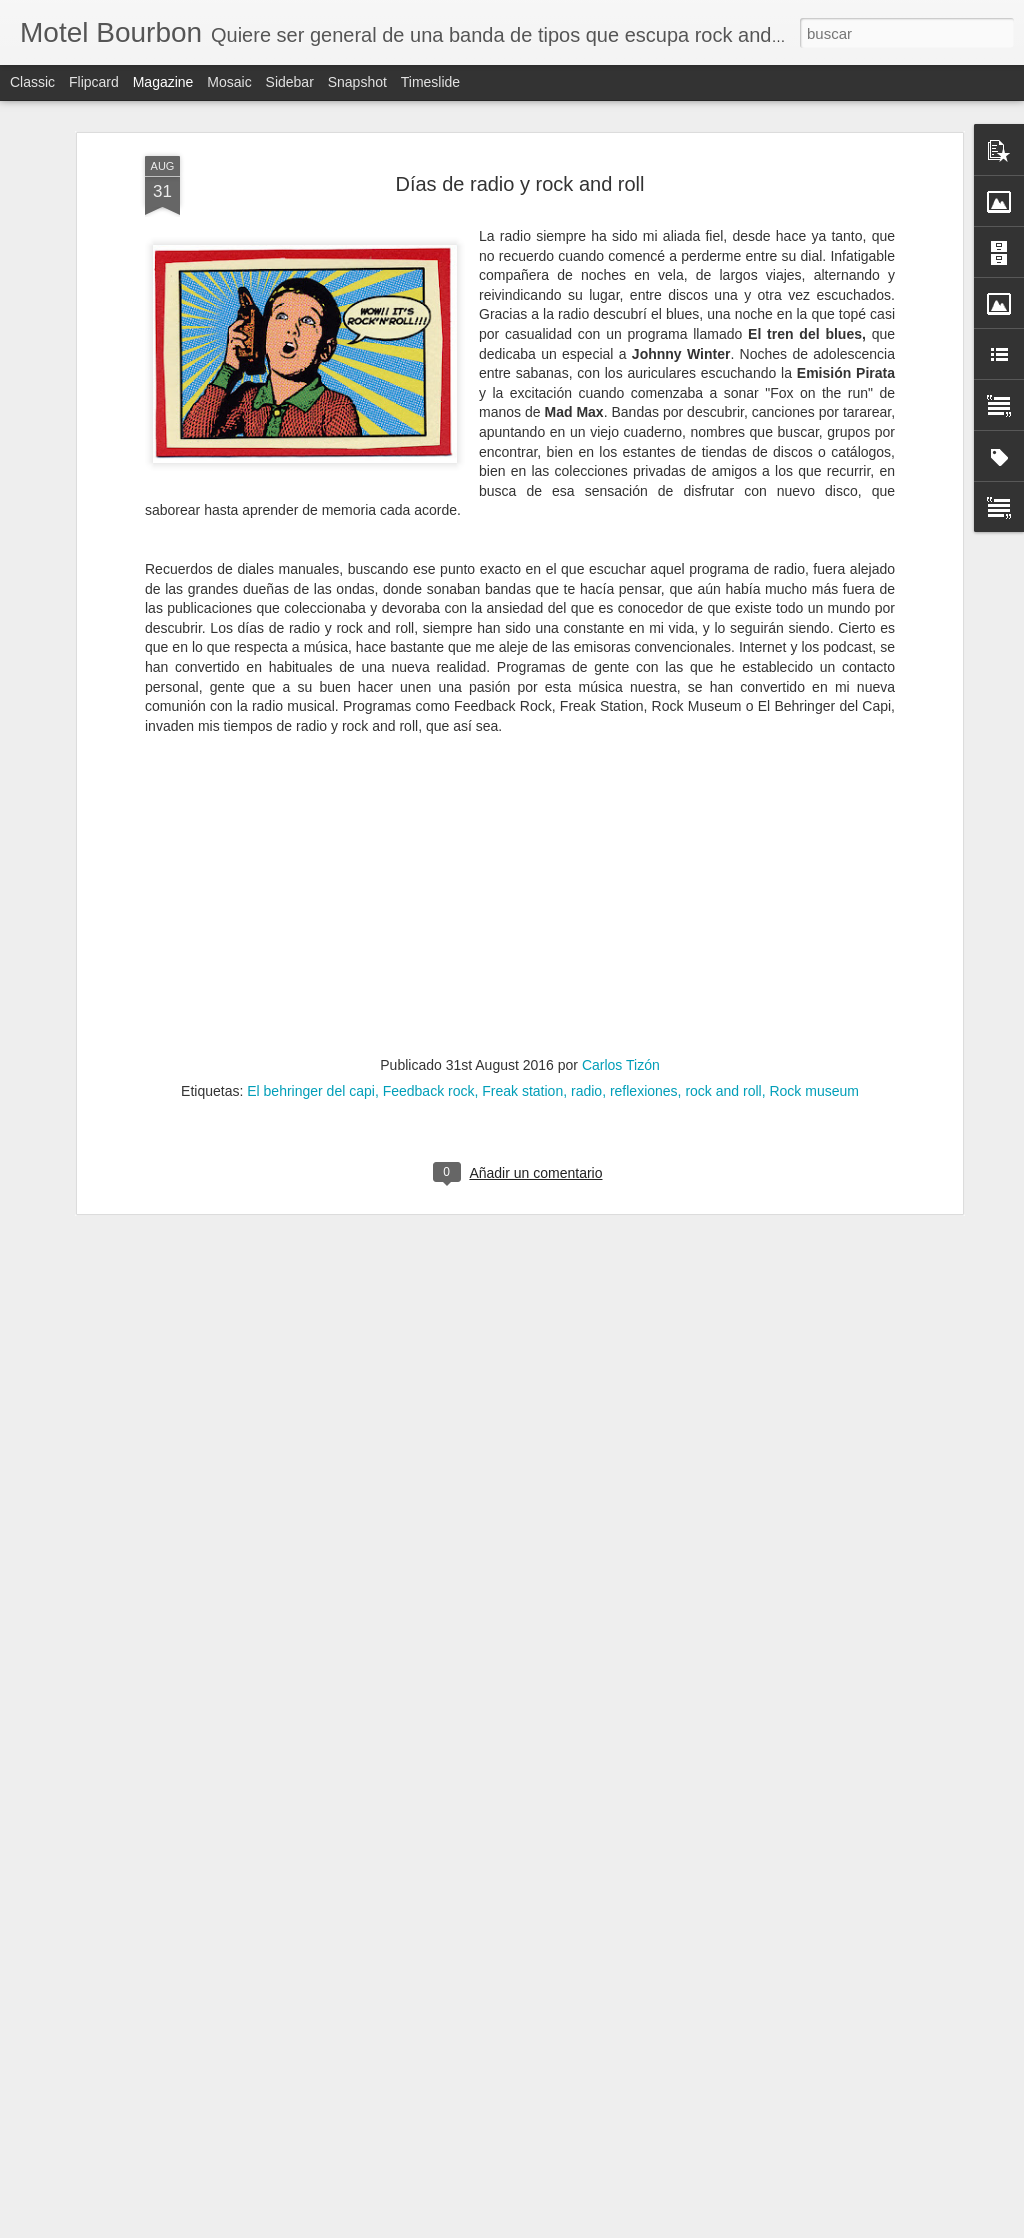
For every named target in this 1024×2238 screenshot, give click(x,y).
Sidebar (290, 82)
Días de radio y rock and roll (519, 184)
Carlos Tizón (621, 1065)
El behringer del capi (311, 1091)
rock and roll (723, 1091)
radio (586, 1091)
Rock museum (813, 1091)
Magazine (163, 82)
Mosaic (229, 82)
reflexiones (644, 1091)
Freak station (522, 1091)
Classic (32, 82)
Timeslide (430, 82)
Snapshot (357, 82)
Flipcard (94, 82)
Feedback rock (429, 1091)
